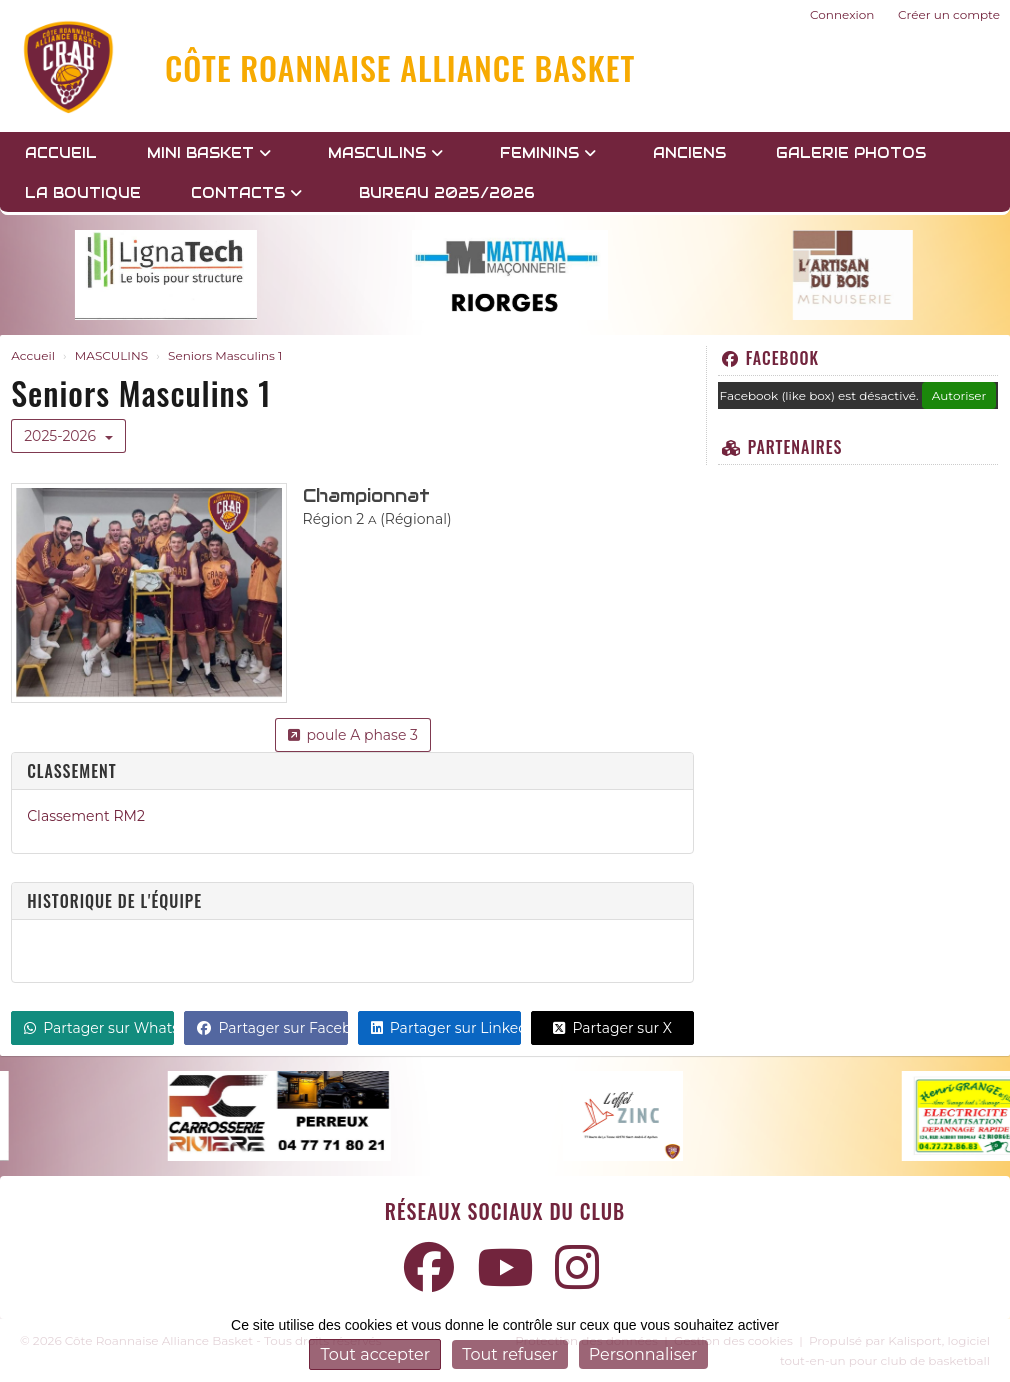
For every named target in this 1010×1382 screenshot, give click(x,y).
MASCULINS (385, 153)
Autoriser (959, 395)
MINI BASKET (209, 153)
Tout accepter (375, 1354)
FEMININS (548, 153)
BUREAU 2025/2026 (447, 193)
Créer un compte (949, 14)
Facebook (770, 358)
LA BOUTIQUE (83, 193)
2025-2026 (68, 436)
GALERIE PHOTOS (851, 153)
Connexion (842, 14)
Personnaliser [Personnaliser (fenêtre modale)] (643, 1354)
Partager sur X (612, 1028)
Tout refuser (510, 1354)
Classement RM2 (86, 816)
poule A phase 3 (353, 735)
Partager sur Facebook (272, 1028)
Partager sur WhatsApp (99, 1028)
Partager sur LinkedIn (446, 1028)
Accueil (61, 153)
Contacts (246, 193)
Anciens (689, 153)
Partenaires (782, 447)
